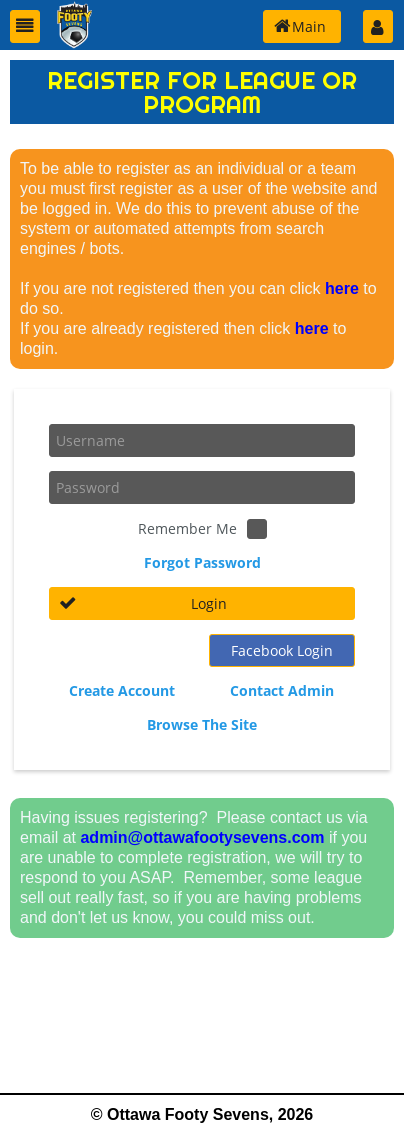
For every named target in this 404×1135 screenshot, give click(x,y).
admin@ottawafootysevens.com (202, 837)
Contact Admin (282, 690)
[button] (25, 26)
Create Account (122, 690)
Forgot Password (202, 562)
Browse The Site (202, 724)
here (342, 288)
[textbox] (202, 440)
